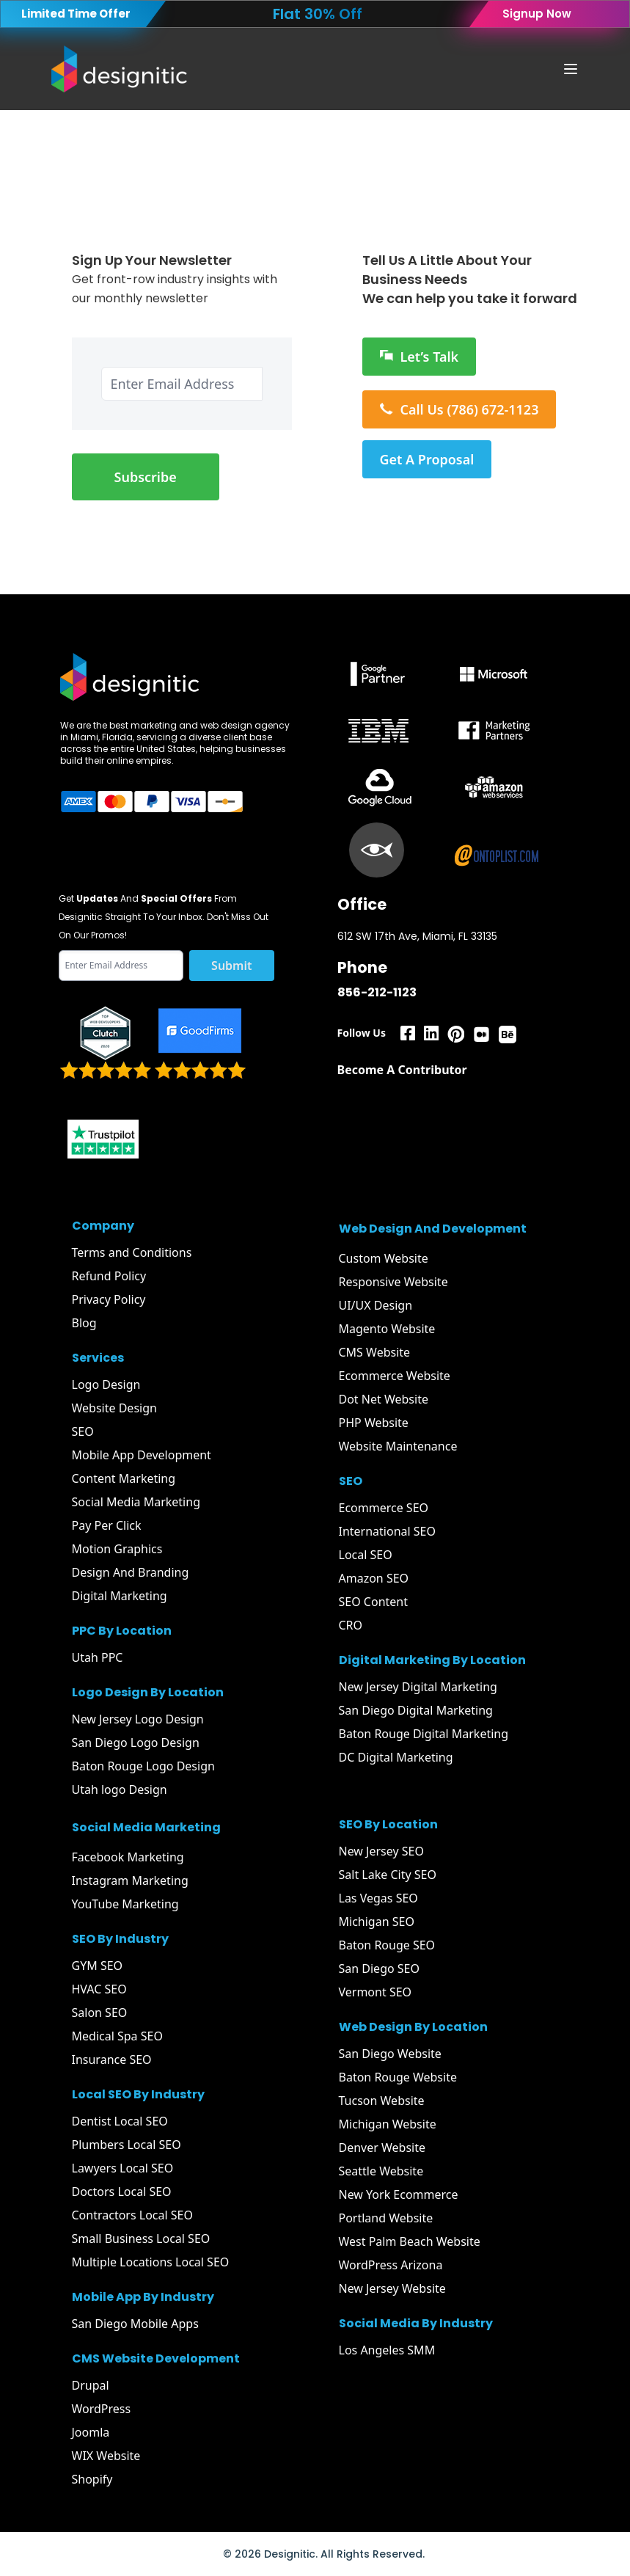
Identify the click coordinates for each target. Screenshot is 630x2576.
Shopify (92, 2479)
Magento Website (387, 1329)
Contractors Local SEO (132, 2215)
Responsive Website (393, 1282)
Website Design (114, 1408)
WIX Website (106, 2456)
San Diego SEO (379, 1968)
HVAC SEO (99, 1989)
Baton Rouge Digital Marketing (424, 1734)
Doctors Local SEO (122, 2191)
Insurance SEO (112, 2059)
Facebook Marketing (128, 1857)
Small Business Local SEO (141, 2238)
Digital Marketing (119, 1596)
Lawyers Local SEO (123, 2168)
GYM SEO (97, 1965)
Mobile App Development (141, 1455)
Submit (231, 965)
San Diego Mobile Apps (135, 2324)
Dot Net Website (383, 1399)
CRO (351, 1625)
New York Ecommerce (398, 2194)
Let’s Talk (419, 356)
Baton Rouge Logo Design (143, 1766)
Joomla (91, 2432)
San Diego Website (390, 2054)
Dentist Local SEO (120, 2121)
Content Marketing (124, 1478)
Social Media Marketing (136, 1502)
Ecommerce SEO (384, 1508)
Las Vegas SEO (378, 1898)
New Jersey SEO (381, 1851)
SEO (83, 1431)
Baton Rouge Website (398, 2077)
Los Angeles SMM (387, 2350)
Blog (84, 1323)
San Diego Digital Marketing (416, 1710)
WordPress (101, 2409)
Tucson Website (382, 2100)
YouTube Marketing (125, 1904)
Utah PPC (97, 1657)
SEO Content (373, 1602)
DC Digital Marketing (396, 1757)
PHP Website (374, 1423)
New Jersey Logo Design (138, 1719)
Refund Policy (109, 1276)
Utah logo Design (119, 1789)
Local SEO (365, 1555)
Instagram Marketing (130, 1880)
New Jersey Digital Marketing (418, 1687)
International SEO (387, 1531)
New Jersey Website (392, 2288)
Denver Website (382, 2147)
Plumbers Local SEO (126, 2145)
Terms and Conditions (132, 1252)
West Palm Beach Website (409, 2241)
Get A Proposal (427, 459)
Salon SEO (100, 2012)
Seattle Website (381, 2171)
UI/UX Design (376, 1305)
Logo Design (106, 1384)
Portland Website (386, 2218)
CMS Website (375, 1352)
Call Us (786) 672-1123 (459, 409)
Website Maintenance (398, 1446)
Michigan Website (387, 2124)
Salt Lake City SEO (387, 1875)
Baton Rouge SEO (387, 1945)
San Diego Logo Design (135, 1742)
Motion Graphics (117, 1549)
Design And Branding (130, 1572)
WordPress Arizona (391, 2265)
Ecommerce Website (394, 1376)
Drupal (90, 2385)
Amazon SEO (374, 1578)
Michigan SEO (376, 1921)
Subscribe (145, 477)
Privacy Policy (109, 1299)
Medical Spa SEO (117, 2036)
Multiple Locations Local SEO (151, 2262)
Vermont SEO (375, 1992)
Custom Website (383, 1258)
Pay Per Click (107, 1525)
